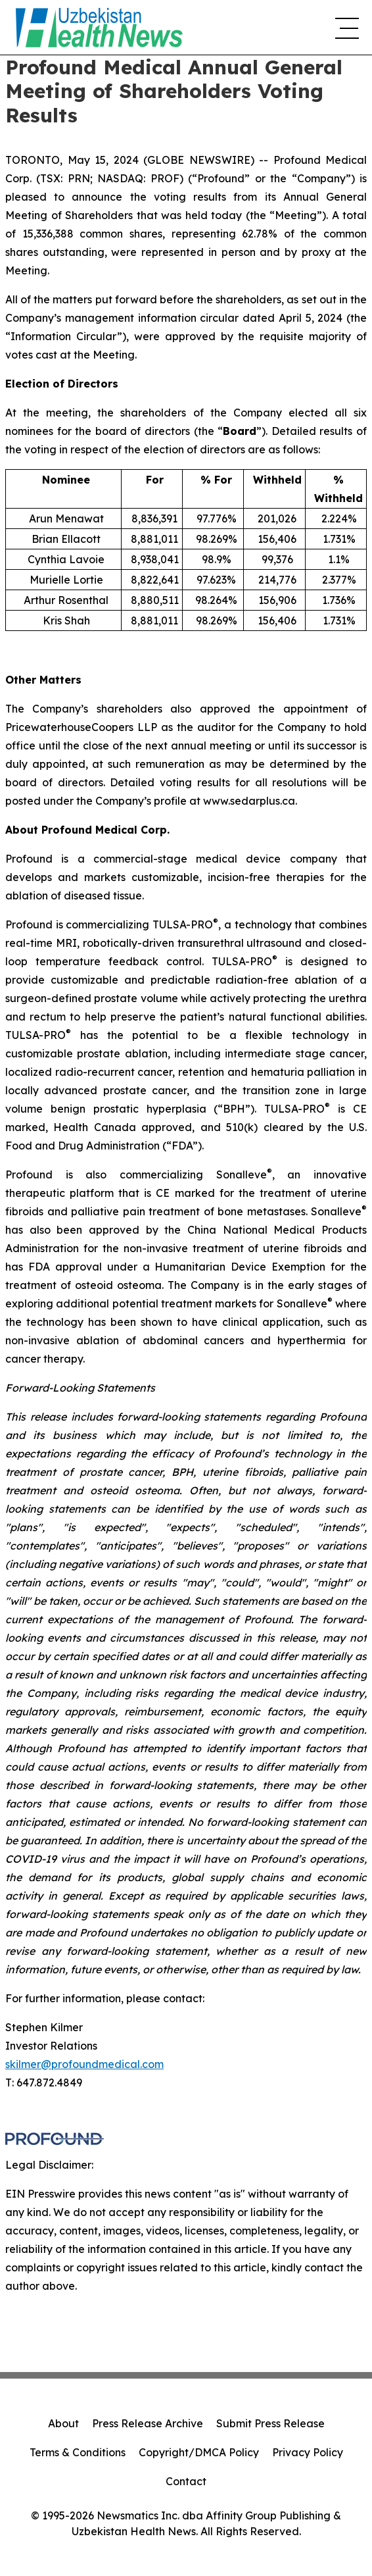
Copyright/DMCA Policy (199, 2452)
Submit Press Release (270, 2423)
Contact (186, 2481)
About (63, 2423)
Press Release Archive (147, 2423)
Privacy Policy (307, 2452)
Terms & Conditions (78, 2452)
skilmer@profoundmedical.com (84, 2064)
